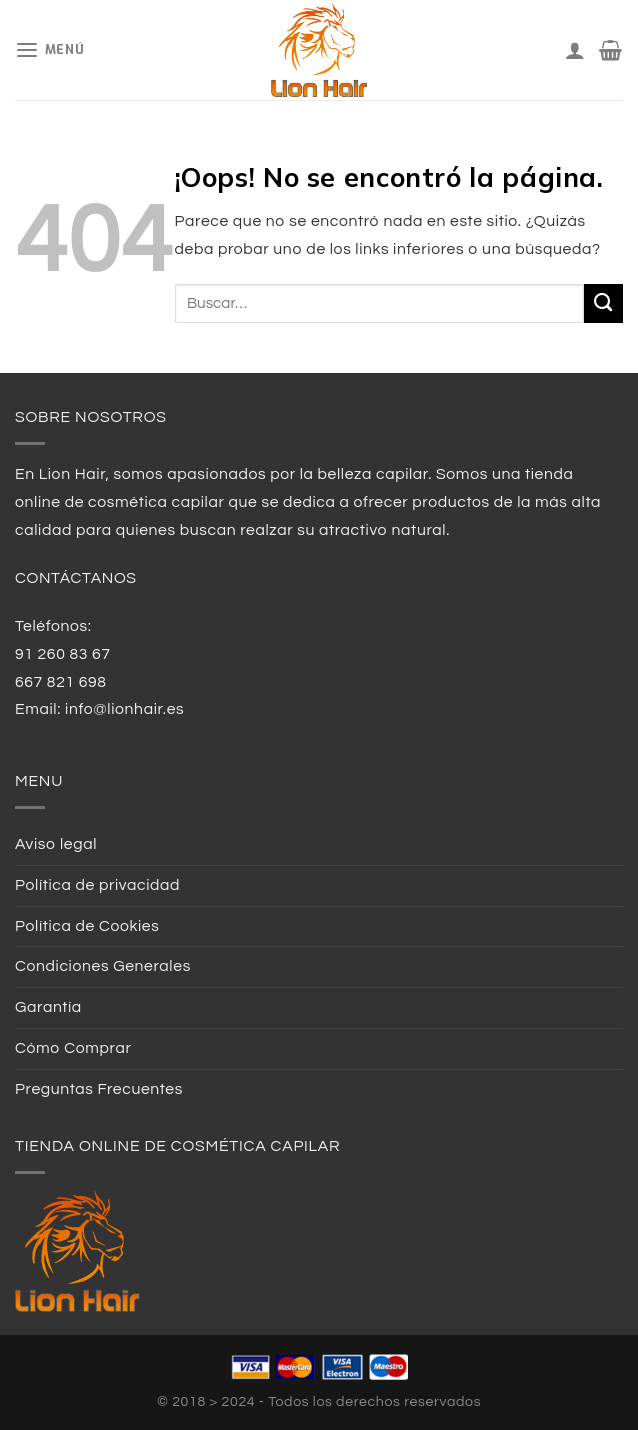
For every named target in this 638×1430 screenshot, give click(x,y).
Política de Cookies (87, 926)
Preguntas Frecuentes (99, 1089)
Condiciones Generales (103, 966)
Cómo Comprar (73, 1048)
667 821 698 (61, 682)
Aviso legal (56, 844)
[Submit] (603, 303)
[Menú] (49, 50)
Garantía (48, 1007)
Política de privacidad (97, 885)
